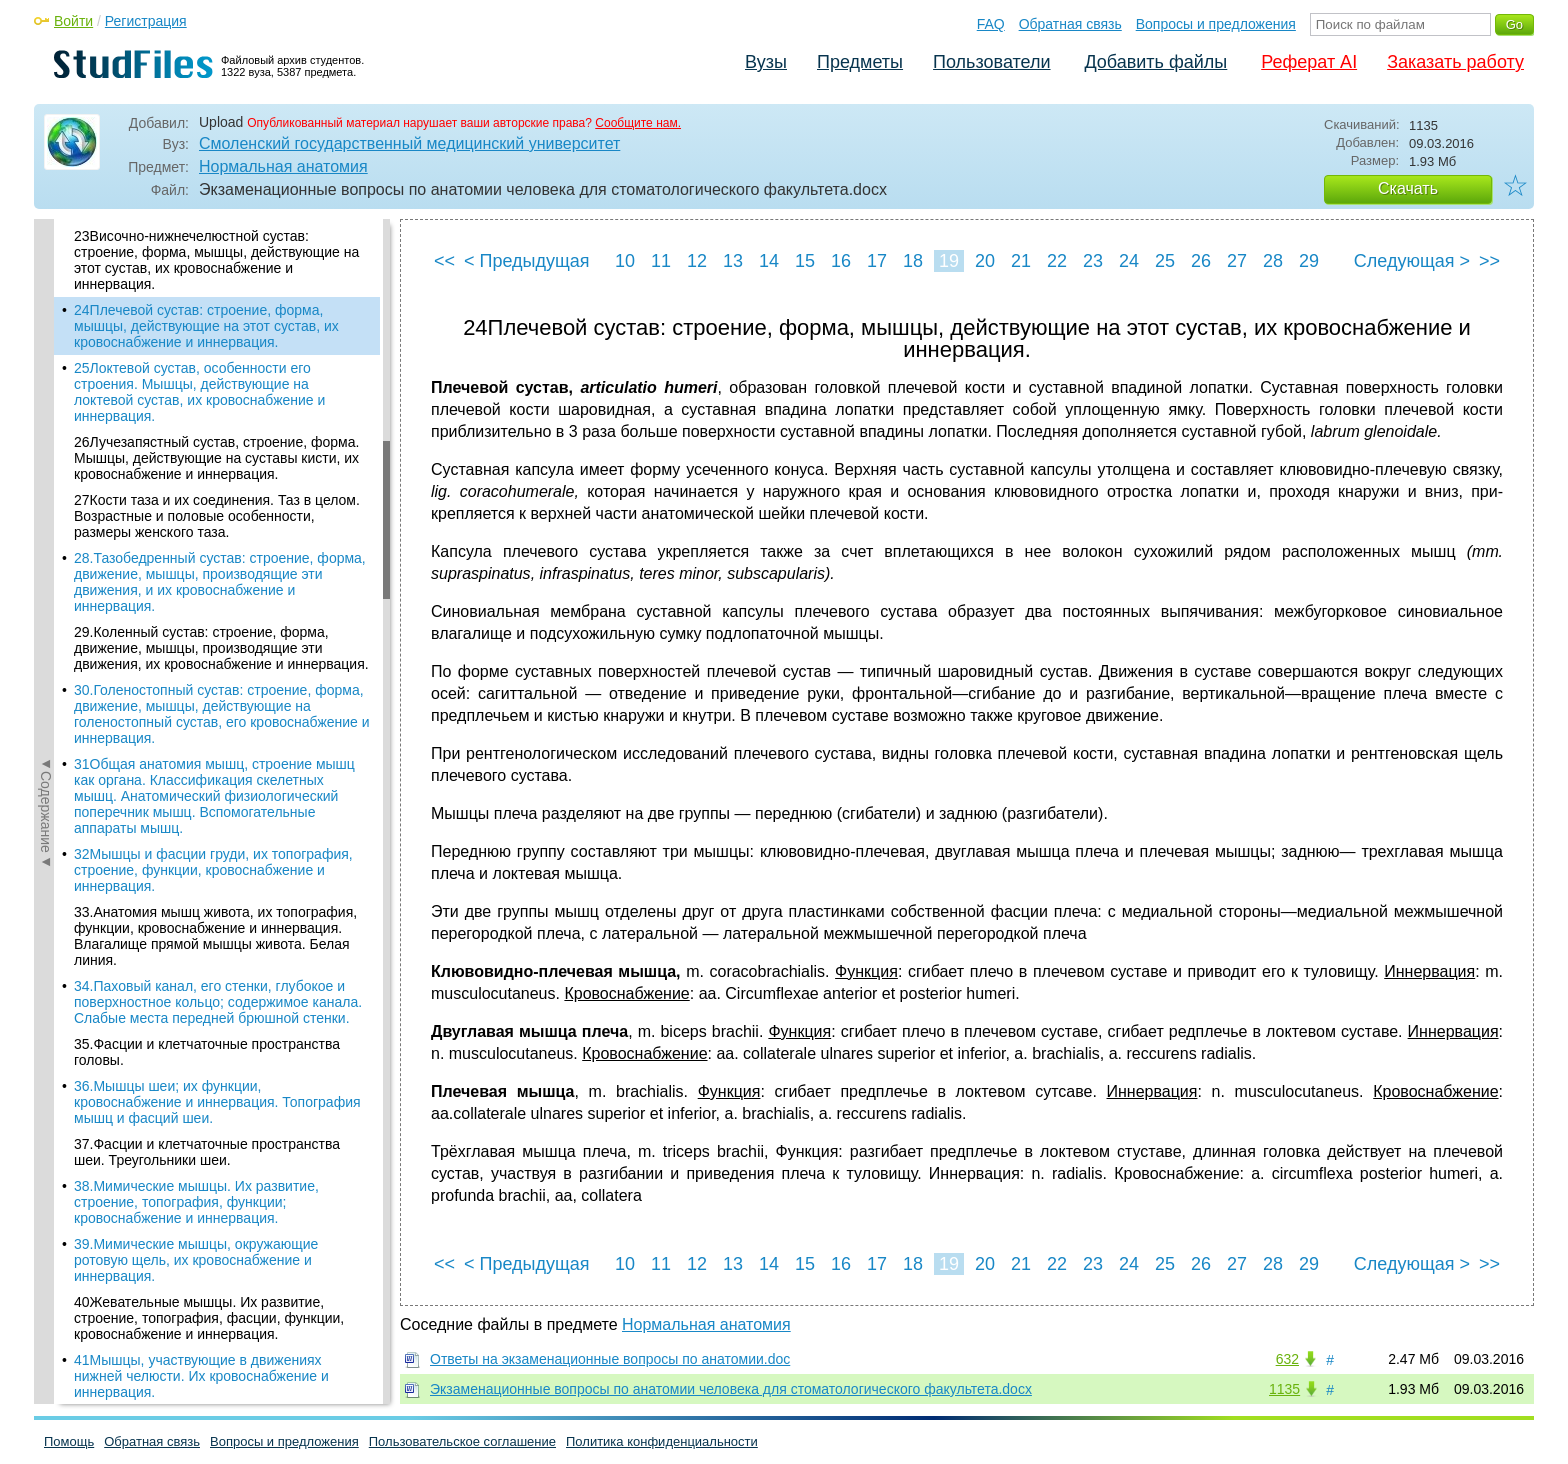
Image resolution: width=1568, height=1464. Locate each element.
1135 (1284, 1389)
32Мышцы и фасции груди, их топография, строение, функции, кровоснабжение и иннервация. (213, 870)
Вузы (766, 62)
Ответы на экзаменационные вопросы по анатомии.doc (610, 1359)
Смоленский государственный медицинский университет (409, 143)
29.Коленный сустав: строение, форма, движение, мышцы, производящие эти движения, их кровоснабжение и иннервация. (221, 648)
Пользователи (991, 62)
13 (733, 261)
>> (1489, 261)
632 (1287, 1359)
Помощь (69, 1441)
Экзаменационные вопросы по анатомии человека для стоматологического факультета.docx (731, 1389)
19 (949, 261)
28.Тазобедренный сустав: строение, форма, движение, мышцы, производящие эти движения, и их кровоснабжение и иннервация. (220, 582)
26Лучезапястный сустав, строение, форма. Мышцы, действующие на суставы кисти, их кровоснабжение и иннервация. (216, 458)
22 (1057, 261)
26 (1201, 261)
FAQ (991, 24)
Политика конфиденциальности (662, 1441)
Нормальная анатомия (283, 166)
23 (1093, 261)
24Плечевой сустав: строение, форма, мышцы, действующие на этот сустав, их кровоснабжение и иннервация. (206, 326)
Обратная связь (1070, 24)
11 (661, 261)
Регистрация (146, 21)
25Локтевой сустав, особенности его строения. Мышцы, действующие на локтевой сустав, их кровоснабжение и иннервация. (199, 392)
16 (841, 261)
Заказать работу (1455, 62)
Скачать (1408, 188)
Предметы (860, 62)
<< (444, 261)
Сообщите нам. (638, 123)
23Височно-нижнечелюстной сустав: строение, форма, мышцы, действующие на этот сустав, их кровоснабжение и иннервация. (216, 260)
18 (913, 261)
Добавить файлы (1155, 62)
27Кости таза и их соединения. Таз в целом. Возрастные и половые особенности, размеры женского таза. (217, 516)
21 (1021, 261)
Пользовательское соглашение (462, 1441)
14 (769, 261)
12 (697, 261)
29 (1309, 261)
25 (1165, 261)
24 (1129, 261)
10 (625, 261)
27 (1237, 261)
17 (877, 261)
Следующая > (1412, 261)
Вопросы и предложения (1216, 24)
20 (985, 261)
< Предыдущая (527, 261)
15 (805, 261)
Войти (73, 21)
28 (1273, 261)
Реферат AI (1309, 62)
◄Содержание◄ (46, 569)
